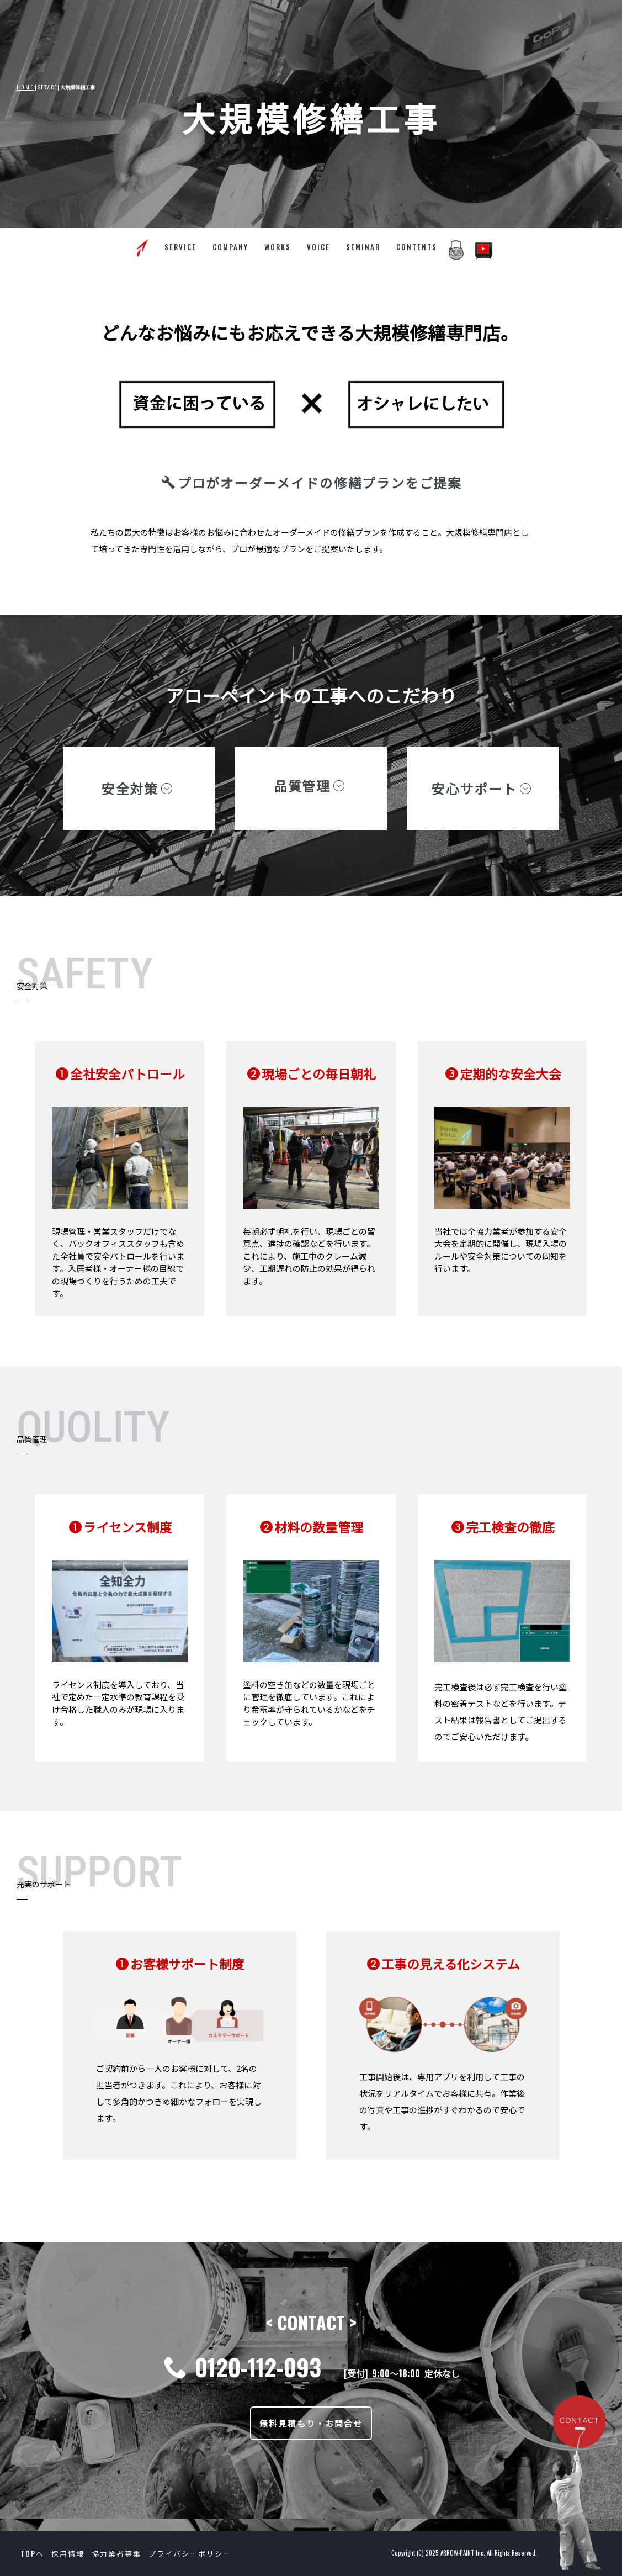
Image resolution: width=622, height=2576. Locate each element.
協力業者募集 (116, 2553)
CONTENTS (416, 246)
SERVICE (180, 246)
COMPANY (230, 246)
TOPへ (32, 2553)
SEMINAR (363, 246)
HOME (25, 87)
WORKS (277, 246)
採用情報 (67, 2553)
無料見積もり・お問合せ (311, 2423)
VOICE (318, 246)
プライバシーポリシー (189, 2553)
